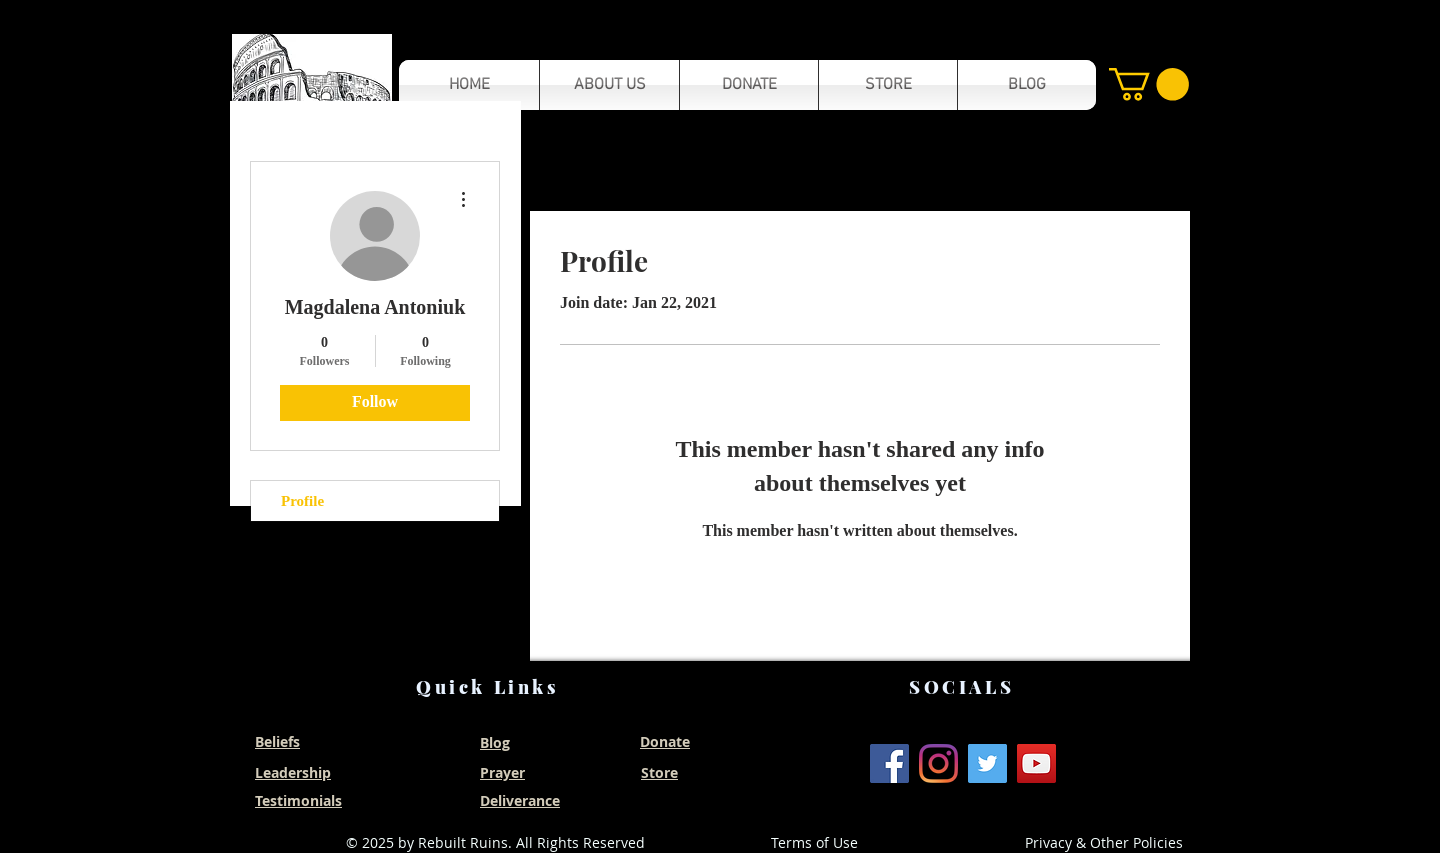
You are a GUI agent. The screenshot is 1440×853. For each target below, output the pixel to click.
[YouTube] (1036, 763)
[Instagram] (938, 763)
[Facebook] (889, 763)
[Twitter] (987, 763)
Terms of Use (814, 842)
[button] (312, 84)
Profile (302, 501)
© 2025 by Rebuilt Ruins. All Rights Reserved (495, 842)
